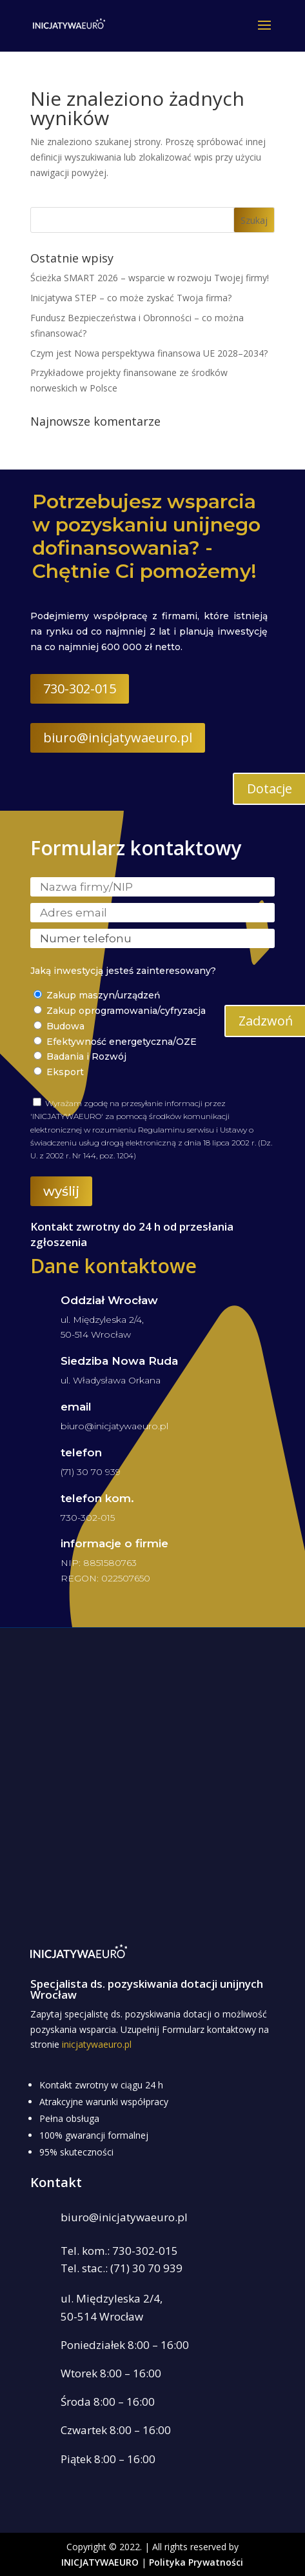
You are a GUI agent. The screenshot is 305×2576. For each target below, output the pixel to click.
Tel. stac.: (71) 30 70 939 (121, 2268)
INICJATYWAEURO (100, 2562)
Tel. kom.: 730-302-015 (119, 2250)
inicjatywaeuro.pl (97, 2044)
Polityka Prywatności (196, 2562)
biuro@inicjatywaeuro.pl (117, 737)
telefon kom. (97, 1498)
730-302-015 (79, 688)
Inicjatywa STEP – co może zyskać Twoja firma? (130, 298)
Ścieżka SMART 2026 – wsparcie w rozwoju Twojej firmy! (149, 278)
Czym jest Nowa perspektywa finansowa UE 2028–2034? (149, 353)
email (76, 1406)
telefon (81, 1452)
